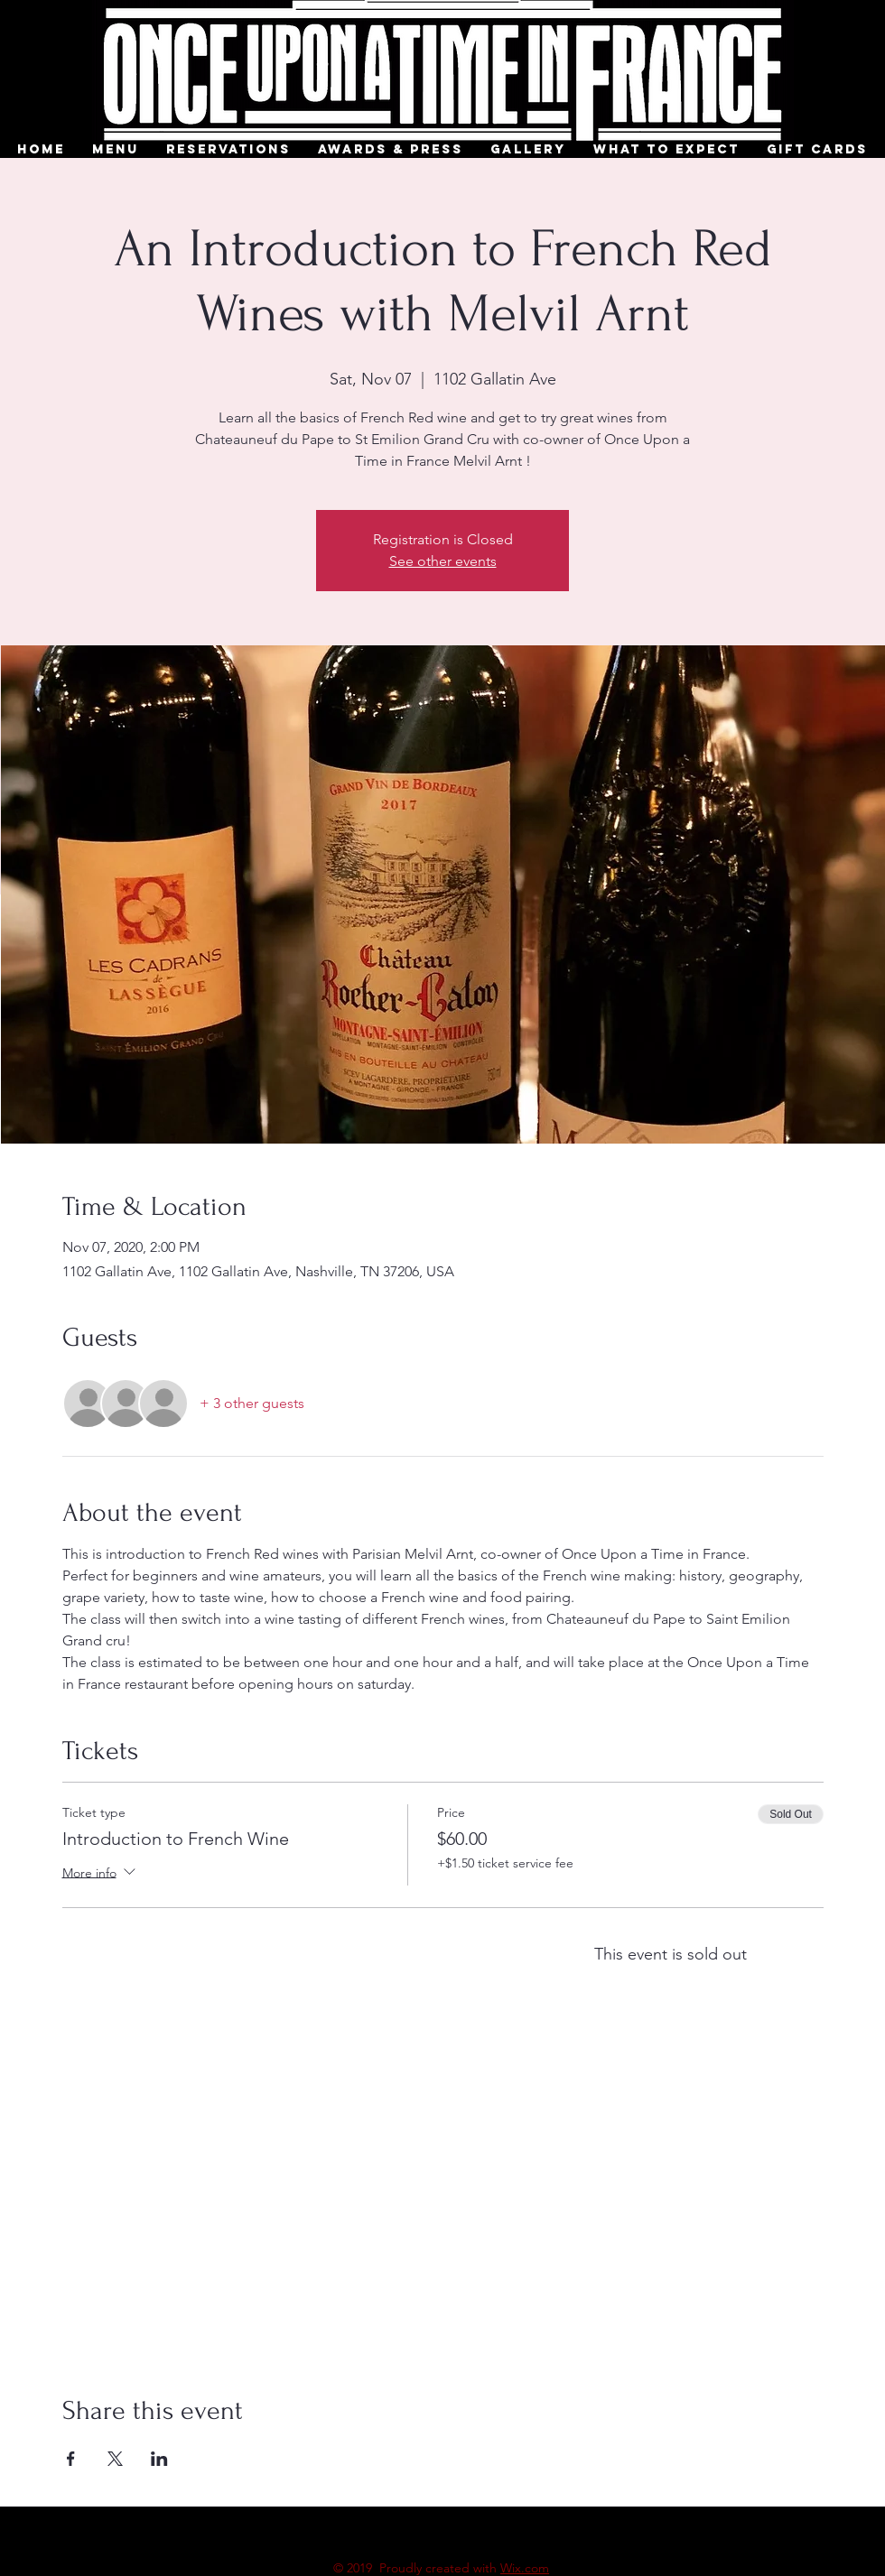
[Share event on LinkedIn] (159, 2458)
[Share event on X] (115, 2458)
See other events (443, 561)
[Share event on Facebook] (70, 2458)
